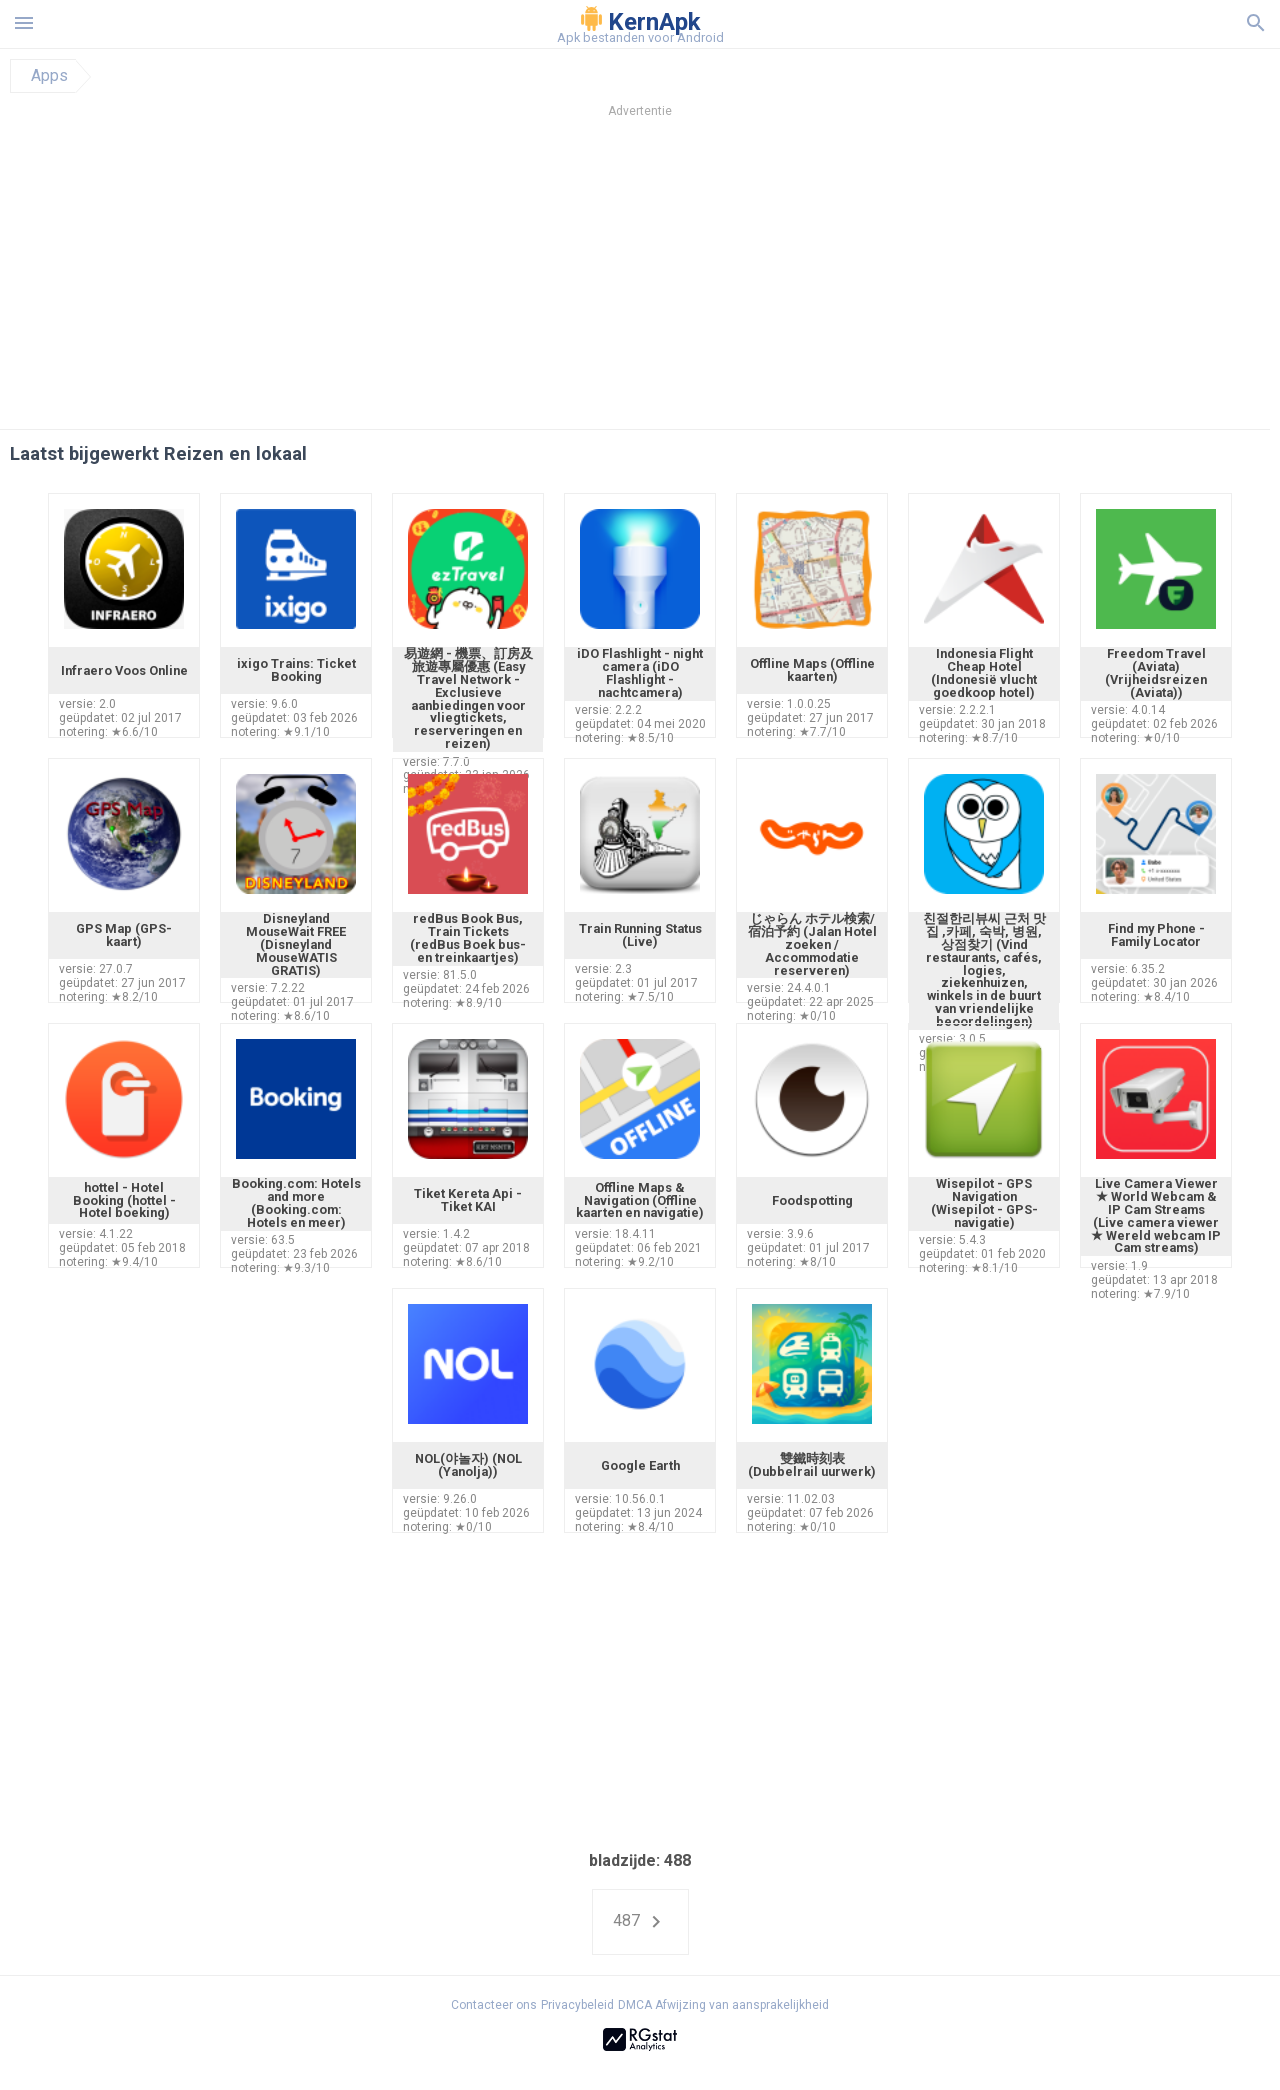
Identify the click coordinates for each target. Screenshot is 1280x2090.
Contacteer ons (494, 2005)
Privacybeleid (577, 2005)
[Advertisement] (761, 279)
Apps (49, 76)
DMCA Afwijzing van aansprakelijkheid (723, 2005)
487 (640, 1922)
